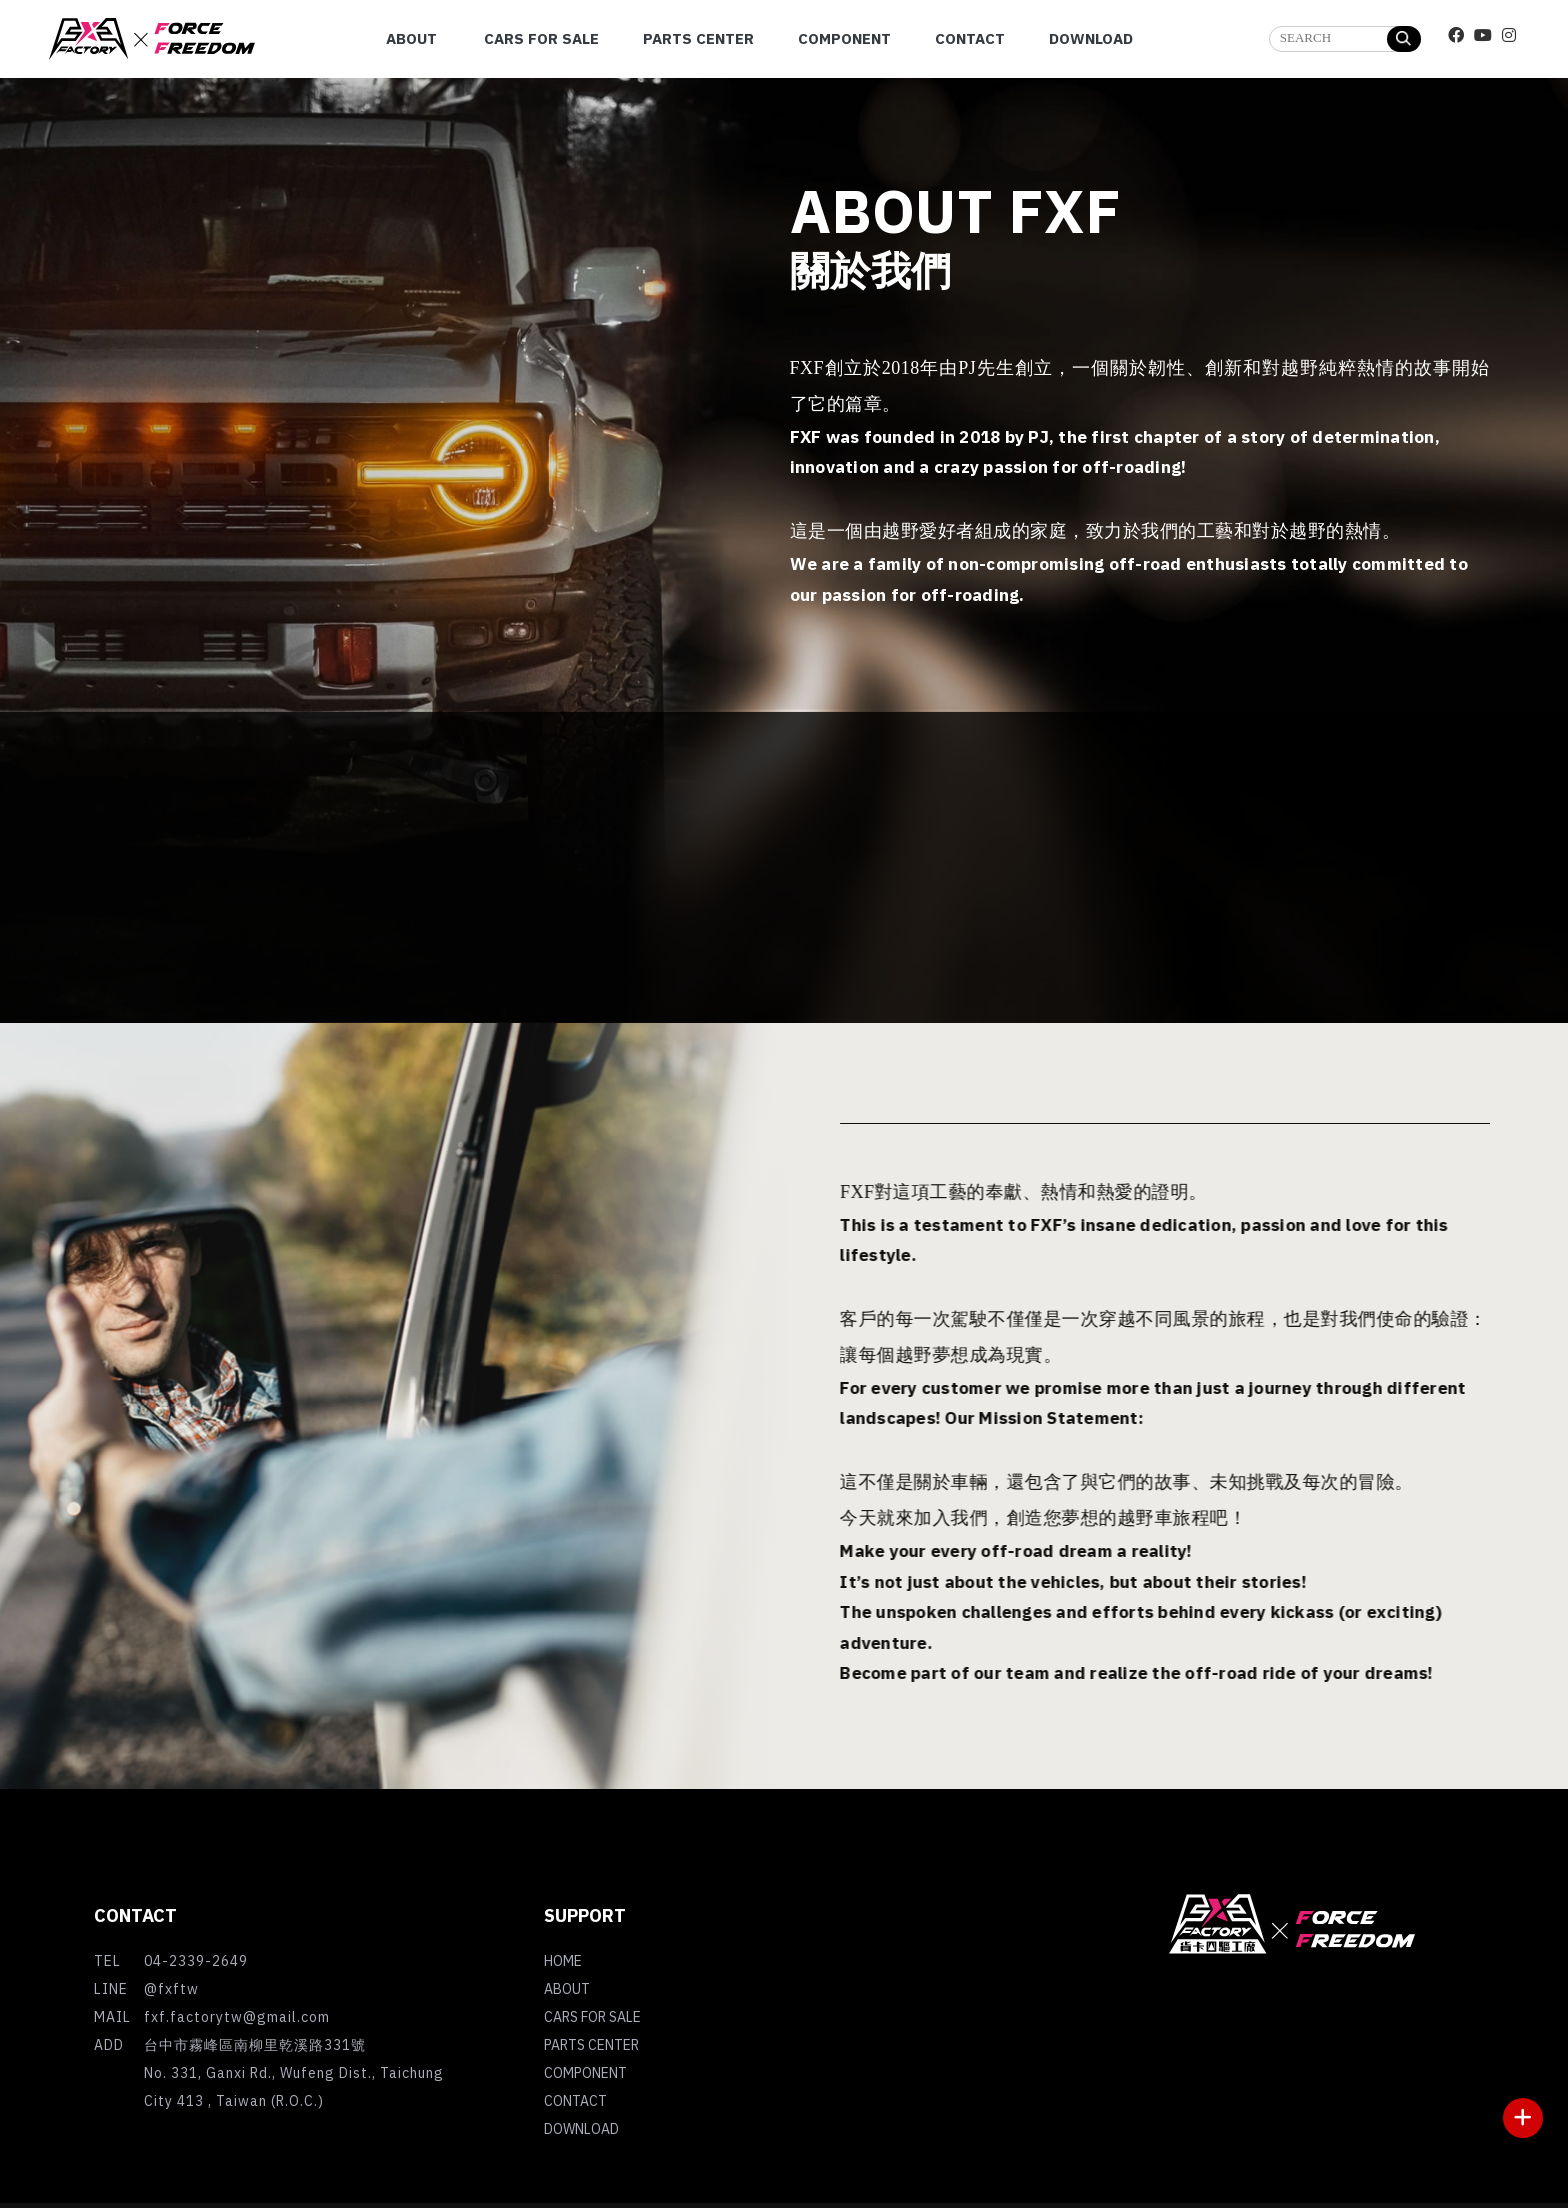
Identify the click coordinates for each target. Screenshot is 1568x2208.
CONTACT (575, 2103)
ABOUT (567, 1991)
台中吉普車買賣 (1236, 2048)
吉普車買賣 (1142, 2048)
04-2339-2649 (196, 1963)
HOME (563, 1963)
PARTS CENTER (591, 2047)
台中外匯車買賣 (1294, 2066)
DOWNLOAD (581, 2131)
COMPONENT (585, 2075)
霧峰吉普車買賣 (1345, 2048)
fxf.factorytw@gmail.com (237, 2019)
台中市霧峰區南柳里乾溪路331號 (255, 2047)
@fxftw (171, 1991)
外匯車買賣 (1439, 2048)
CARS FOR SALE (592, 2019)
